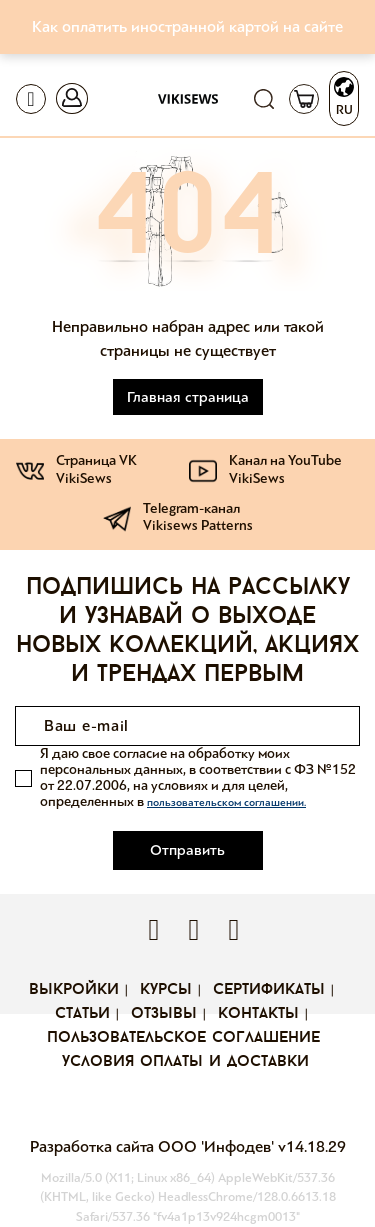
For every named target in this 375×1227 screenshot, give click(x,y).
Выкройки (74, 990)
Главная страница (188, 397)
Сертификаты (269, 990)
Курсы (166, 990)
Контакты (258, 1014)
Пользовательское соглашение (183, 1038)
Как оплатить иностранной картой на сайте (187, 26)
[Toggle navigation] (31, 99)
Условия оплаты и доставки (185, 1062)
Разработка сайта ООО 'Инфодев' (154, 1146)
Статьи (82, 1014)
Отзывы (164, 1014)
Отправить (187, 850)
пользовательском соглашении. (226, 802)
